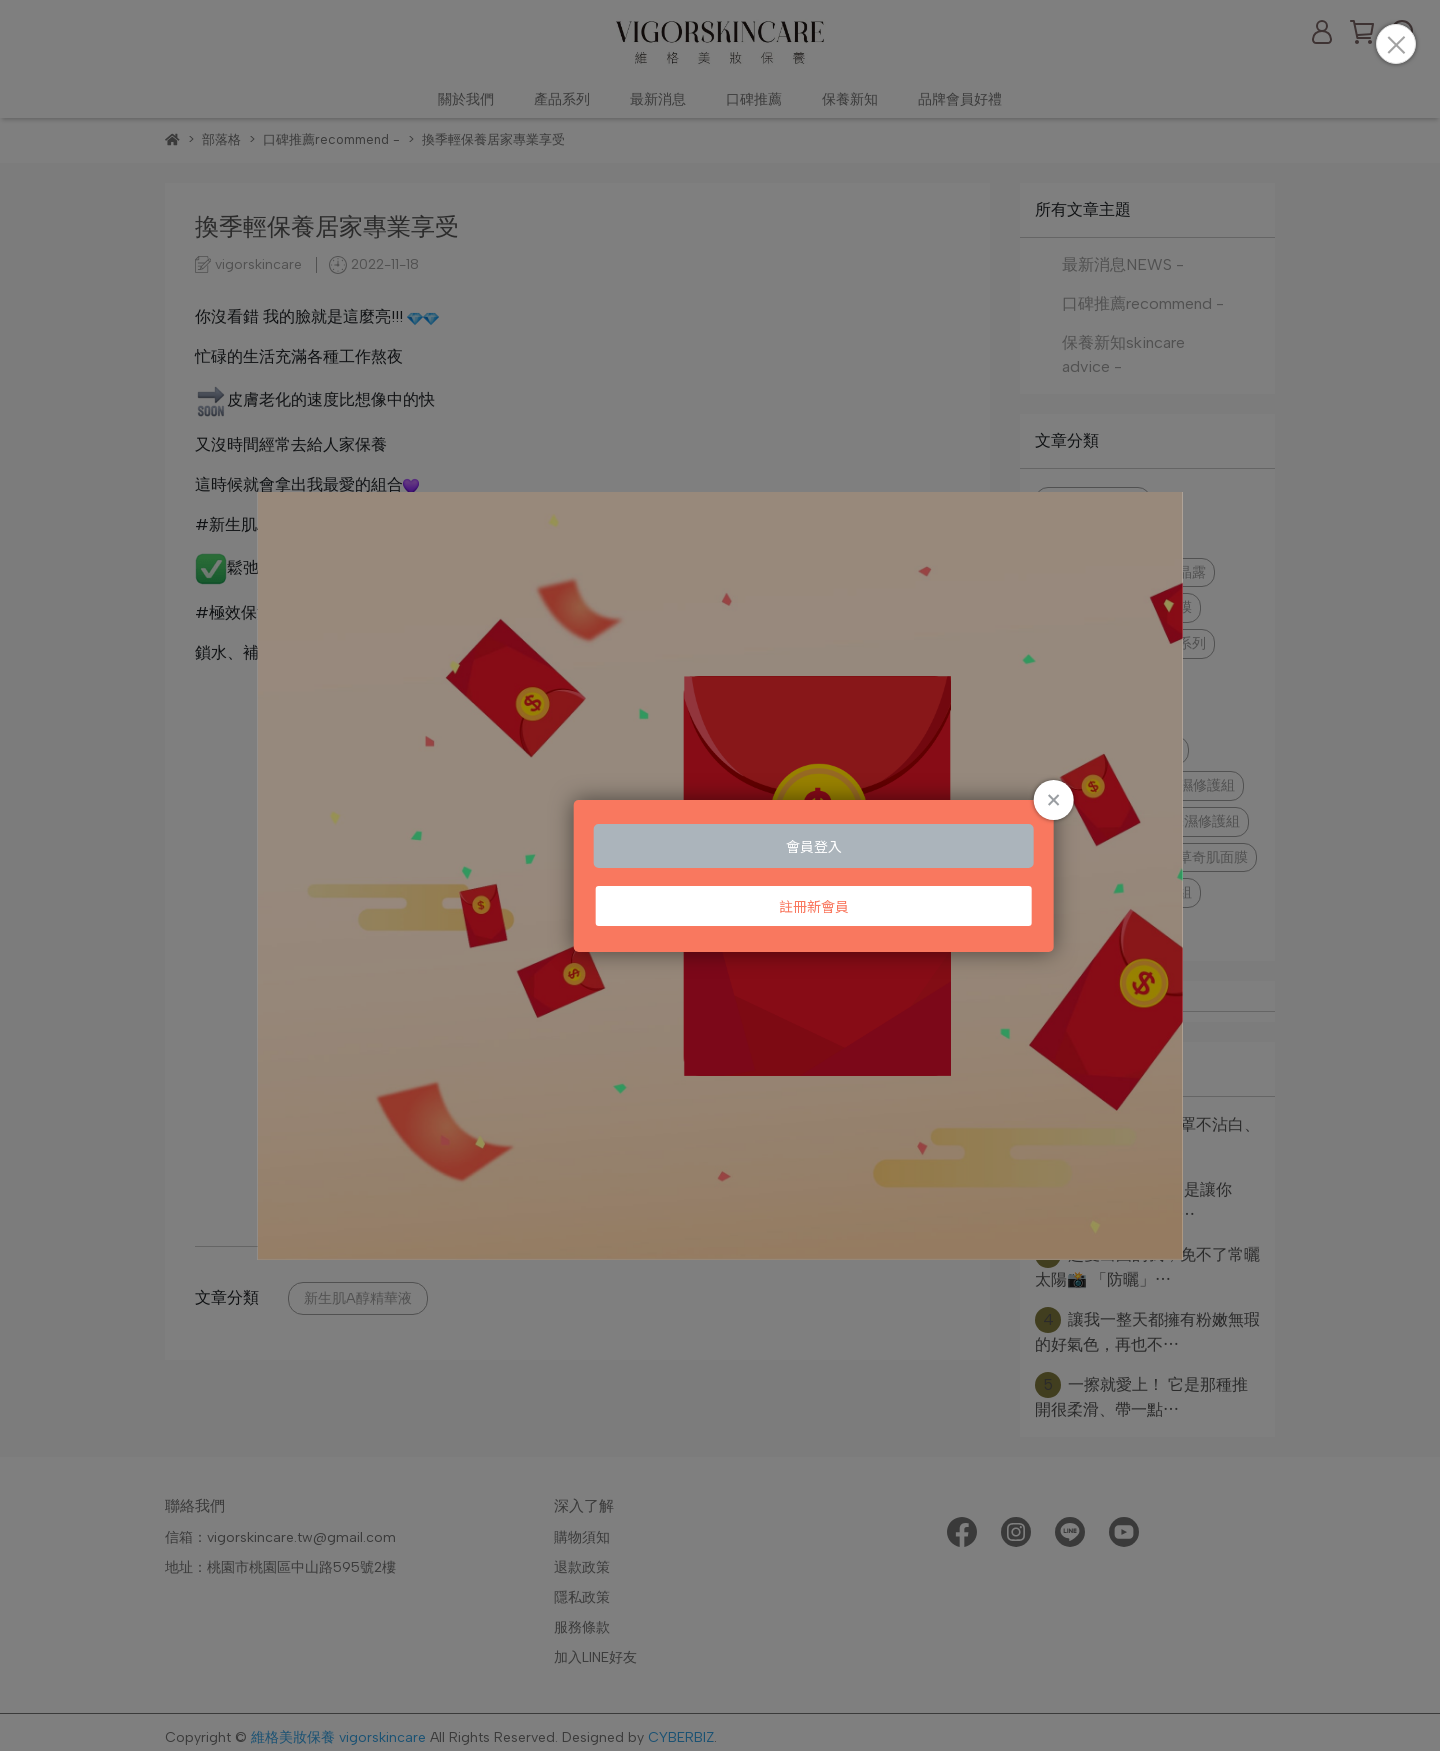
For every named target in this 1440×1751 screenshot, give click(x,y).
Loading (720, 876)
